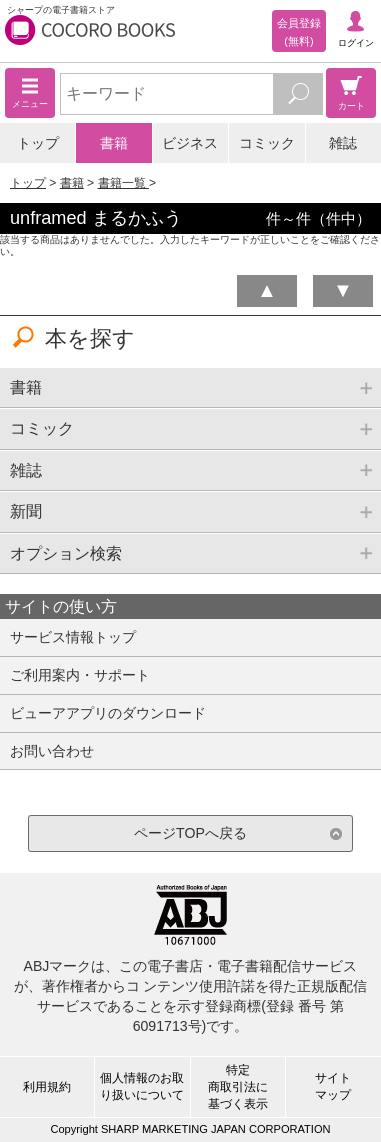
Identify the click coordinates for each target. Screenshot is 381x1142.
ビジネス (190, 143)
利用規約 (47, 1087)
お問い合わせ (52, 751)
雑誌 (343, 143)
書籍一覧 (123, 183)
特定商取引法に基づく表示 (238, 1087)
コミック (267, 143)
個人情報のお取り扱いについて (142, 1086)
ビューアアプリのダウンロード (108, 713)
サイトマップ (333, 1086)
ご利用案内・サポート (80, 675)
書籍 (114, 143)
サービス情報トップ (73, 637)
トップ (38, 143)
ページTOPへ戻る (190, 833)
